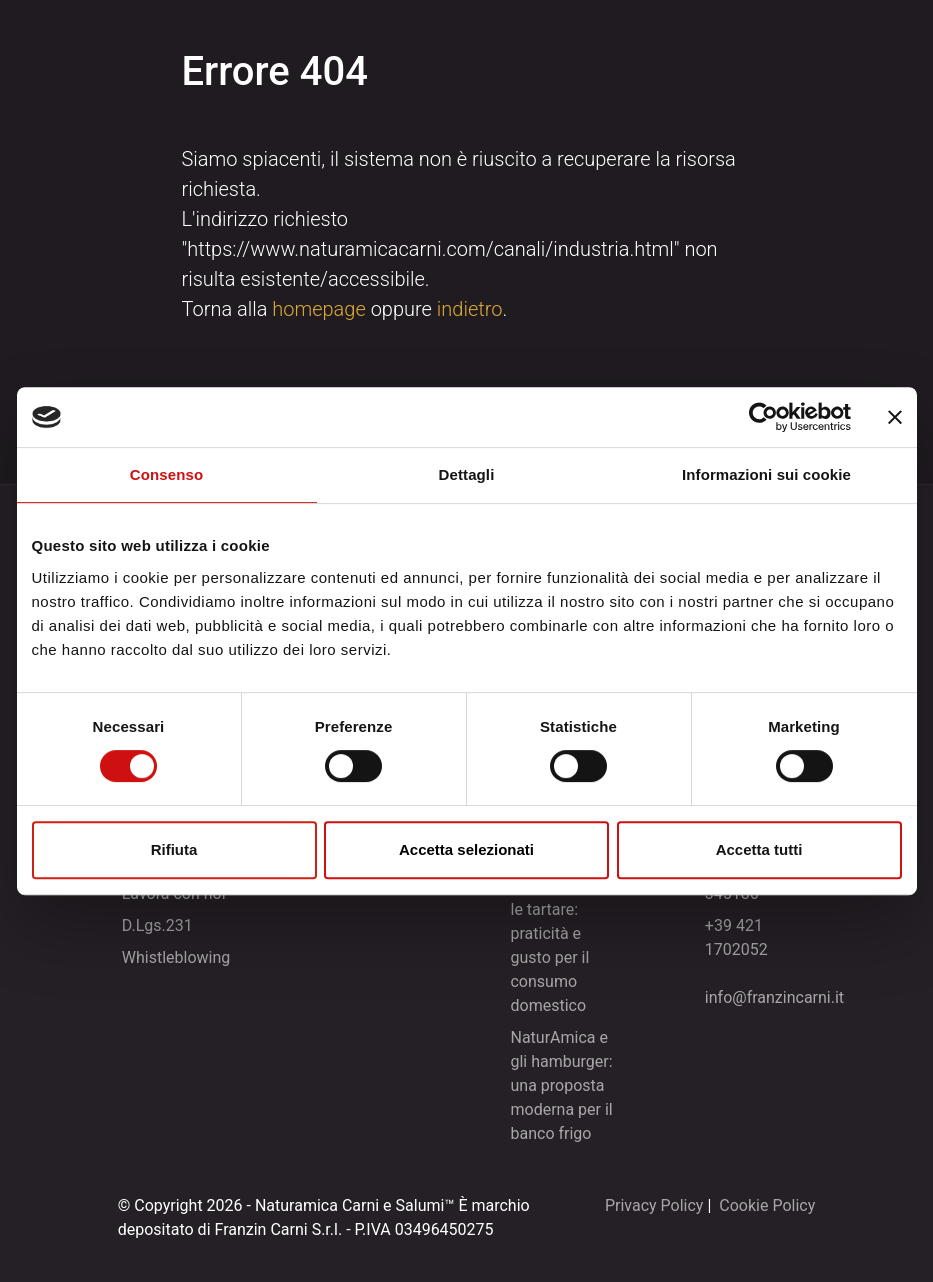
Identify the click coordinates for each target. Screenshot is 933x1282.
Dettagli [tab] (467, 474)
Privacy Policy (654, 1205)
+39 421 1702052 (736, 937)
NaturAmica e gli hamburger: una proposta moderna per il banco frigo (561, 1085)
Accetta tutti (759, 849)
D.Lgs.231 (157, 925)
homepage (319, 309)
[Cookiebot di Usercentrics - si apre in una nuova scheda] (763, 417)
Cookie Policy (767, 1205)
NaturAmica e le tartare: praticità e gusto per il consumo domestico (558, 945)
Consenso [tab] (166, 474)
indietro (470, 309)
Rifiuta (174, 849)
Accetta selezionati (466, 849)
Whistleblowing (176, 957)
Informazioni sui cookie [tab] (766, 474)
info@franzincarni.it (774, 997)
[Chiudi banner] (895, 417)
